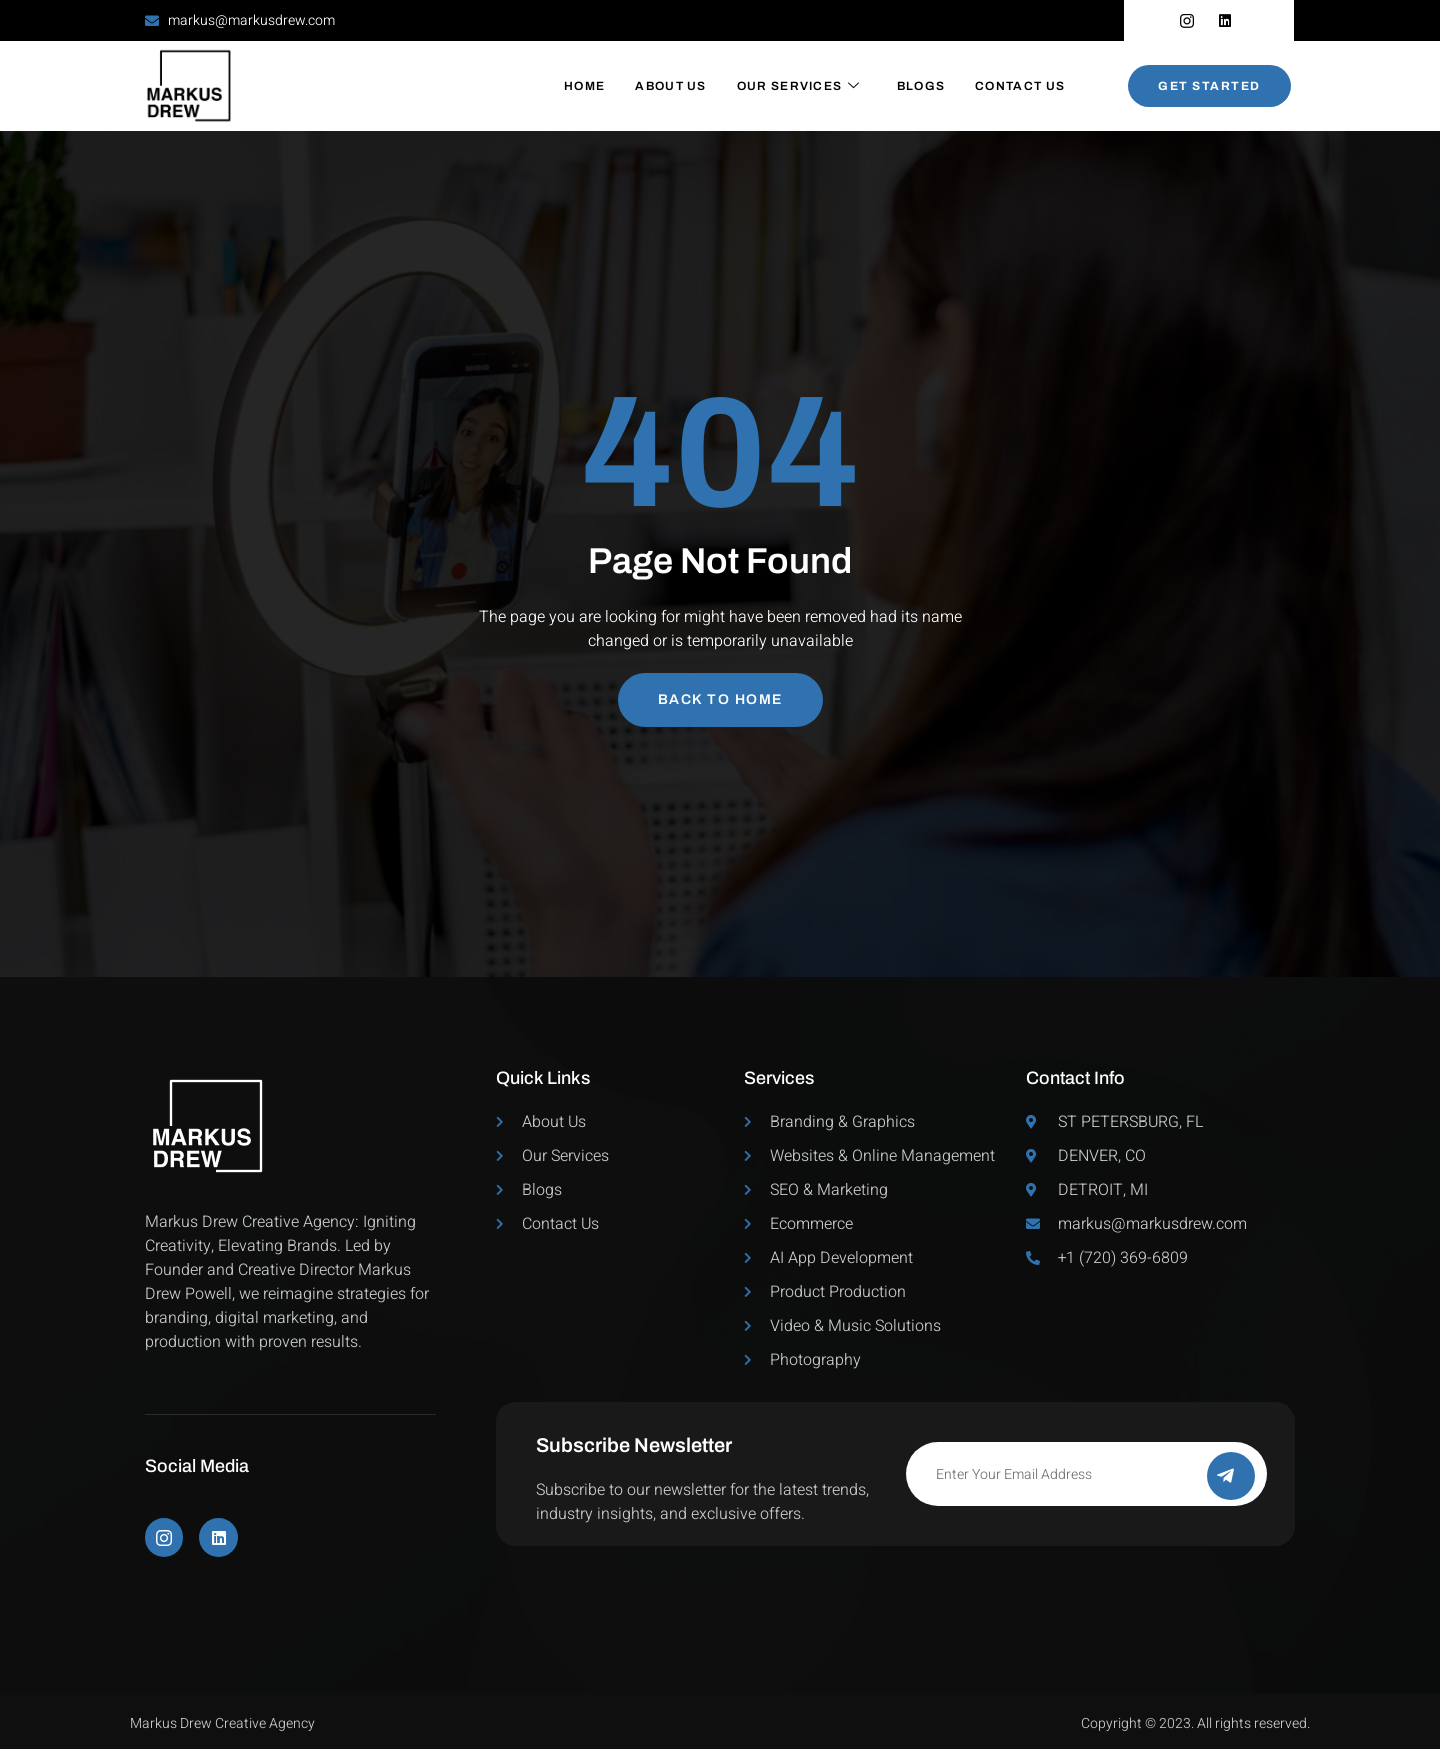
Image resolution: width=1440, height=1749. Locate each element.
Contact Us (1020, 86)
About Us (670, 86)
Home (584, 86)
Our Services (799, 86)
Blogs (921, 86)
